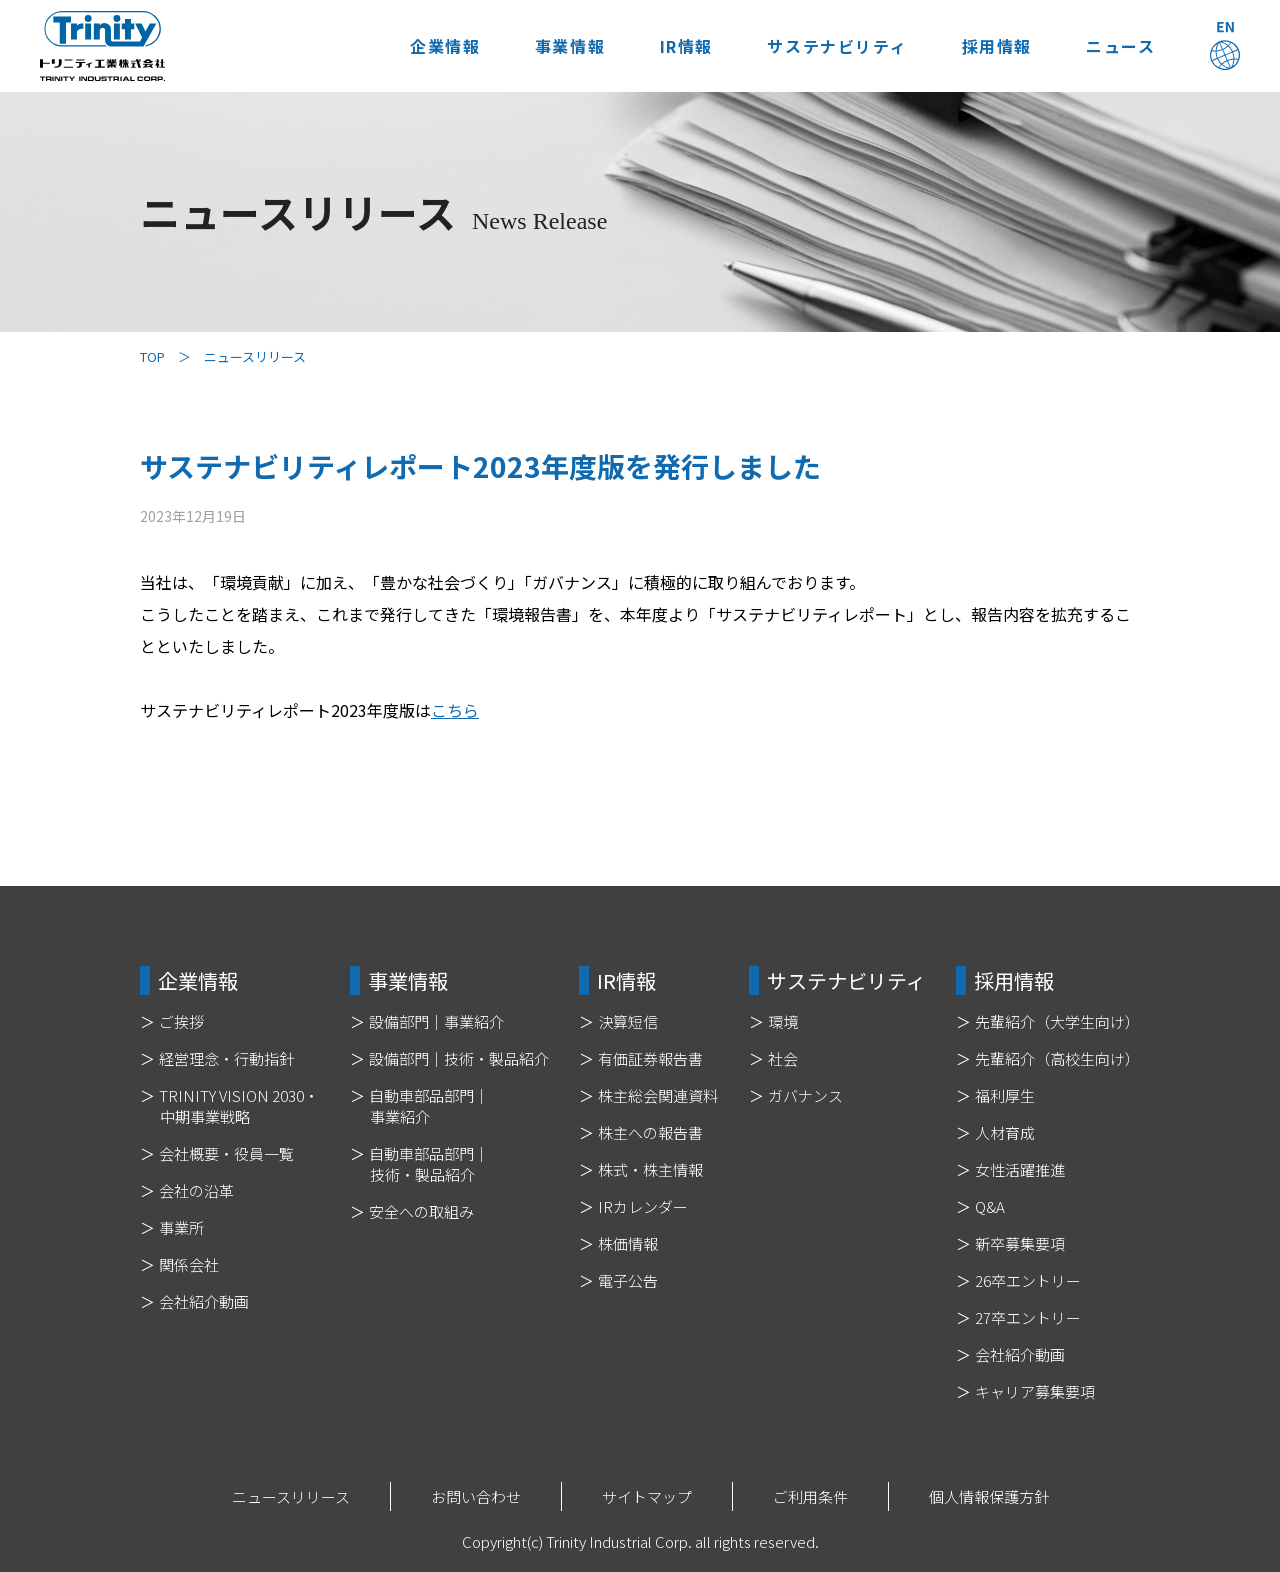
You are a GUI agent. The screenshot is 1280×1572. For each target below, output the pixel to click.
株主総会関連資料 (658, 1095)
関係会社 (189, 1264)
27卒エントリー (1028, 1317)
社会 (783, 1058)
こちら (455, 710)
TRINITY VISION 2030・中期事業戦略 (239, 1106)
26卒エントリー (1028, 1280)
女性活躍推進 (1020, 1169)
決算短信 (628, 1021)
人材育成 (1005, 1132)
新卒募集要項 (1020, 1243)
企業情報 (441, 46)
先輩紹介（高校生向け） (1057, 1058)
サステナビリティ (835, 46)
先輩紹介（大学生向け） (1057, 1021)
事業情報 (567, 46)
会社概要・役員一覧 (226, 1153)
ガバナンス (805, 1095)
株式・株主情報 (650, 1169)
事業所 (181, 1227)
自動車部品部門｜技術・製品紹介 (429, 1164)
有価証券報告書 (650, 1058)
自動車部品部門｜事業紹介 (429, 1106)
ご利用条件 (810, 1496)
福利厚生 (1005, 1095)
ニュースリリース (291, 1496)
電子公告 (628, 1280)
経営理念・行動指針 (226, 1058)
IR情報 (683, 46)
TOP (152, 356)
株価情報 (628, 1243)
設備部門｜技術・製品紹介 (459, 1058)
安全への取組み (421, 1211)
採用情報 (995, 46)
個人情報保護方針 (989, 1496)
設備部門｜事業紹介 (436, 1021)
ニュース (1120, 46)
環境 (783, 1021)
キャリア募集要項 (1035, 1391)
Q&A (990, 1206)
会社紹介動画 (204, 1301)
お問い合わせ (476, 1496)
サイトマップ (647, 1496)
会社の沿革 (196, 1190)
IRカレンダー (643, 1206)
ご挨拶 (181, 1021)
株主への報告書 (650, 1132)
